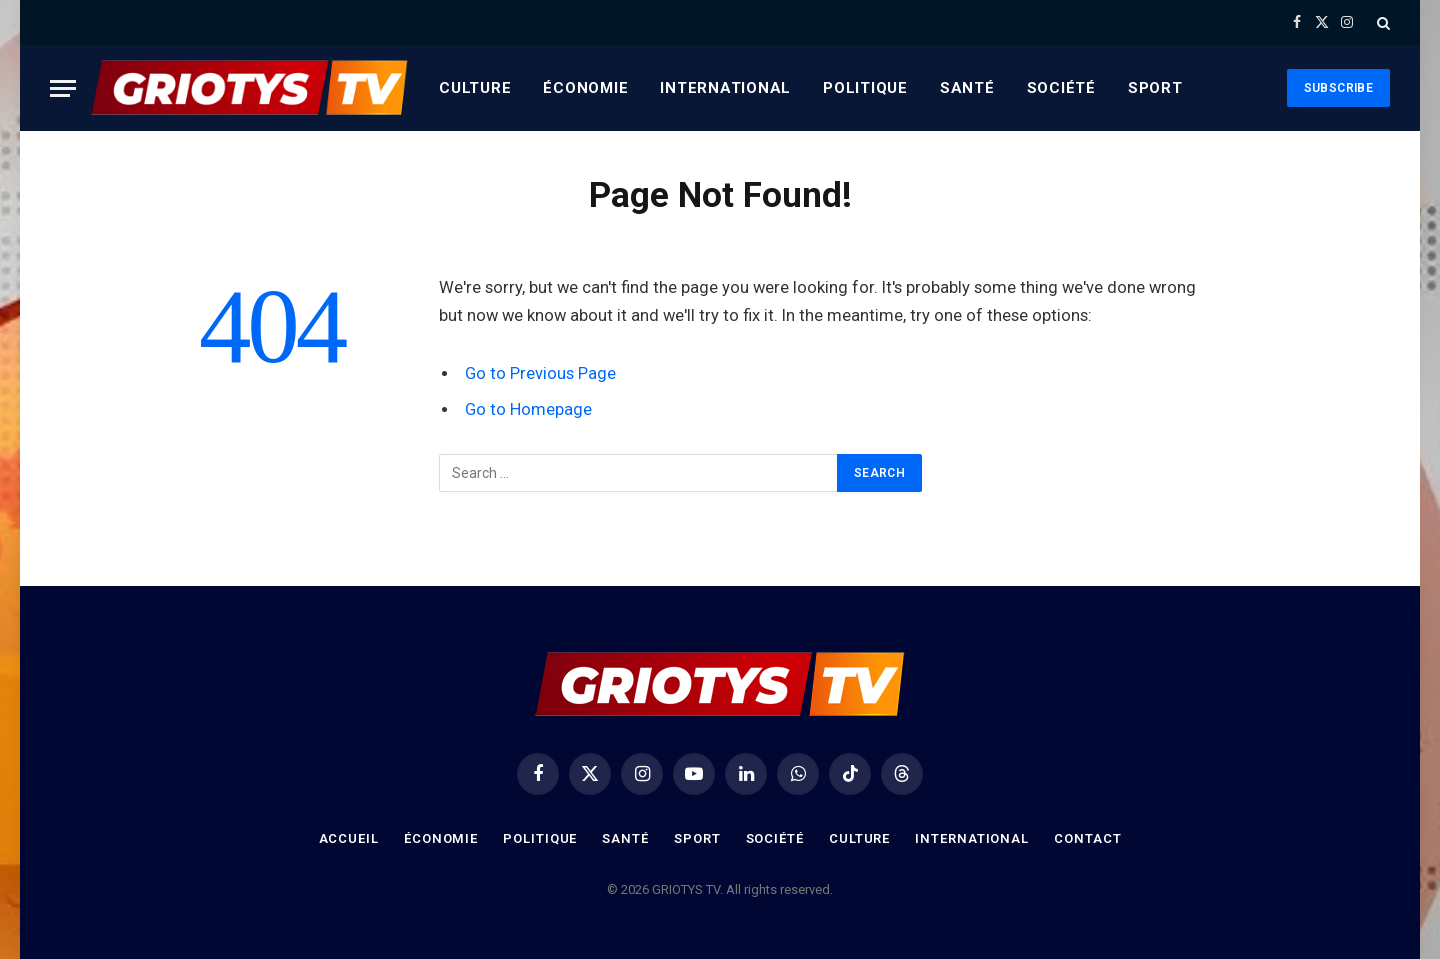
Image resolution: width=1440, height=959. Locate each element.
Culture (475, 88)
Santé (967, 88)
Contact (1087, 838)
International (725, 88)
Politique (865, 88)
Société (1061, 88)
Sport (1155, 88)
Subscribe (1338, 88)
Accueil (349, 838)
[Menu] (63, 88)
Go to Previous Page (540, 373)
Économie (585, 88)
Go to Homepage (528, 409)
